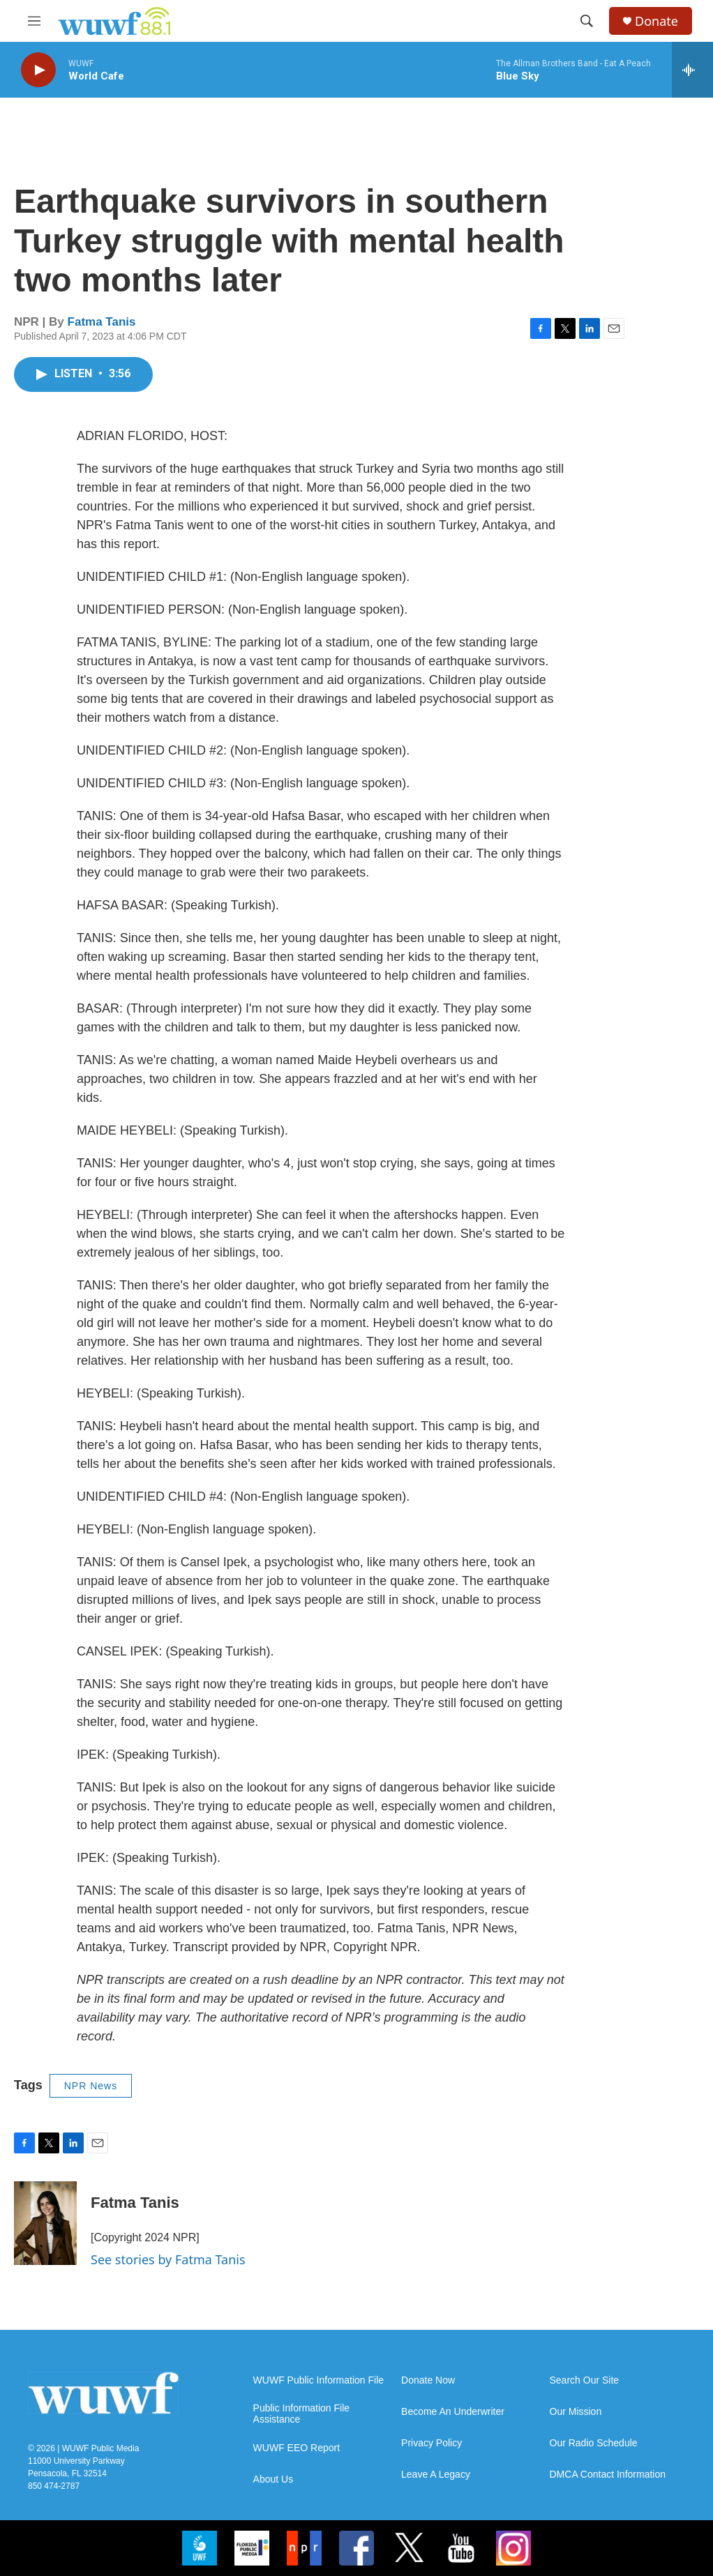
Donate (656, 21)
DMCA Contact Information (608, 2474)
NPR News (90, 2085)
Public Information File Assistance (301, 2414)
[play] (38, 70)
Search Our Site (585, 2380)
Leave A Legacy (435, 2474)
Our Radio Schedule (594, 2443)
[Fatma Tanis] (45, 2223)
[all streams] (692, 70)
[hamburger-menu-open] (34, 21)
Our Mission (576, 2412)
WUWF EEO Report (296, 2448)
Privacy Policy (431, 2443)
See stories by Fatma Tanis (168, 2259)
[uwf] (199, 2548)
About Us (273, 2479)
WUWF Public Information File (318, 2380)
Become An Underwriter (452, 2412)
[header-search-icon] (586, 21)
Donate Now (428, 2380)
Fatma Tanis (102, 321)
